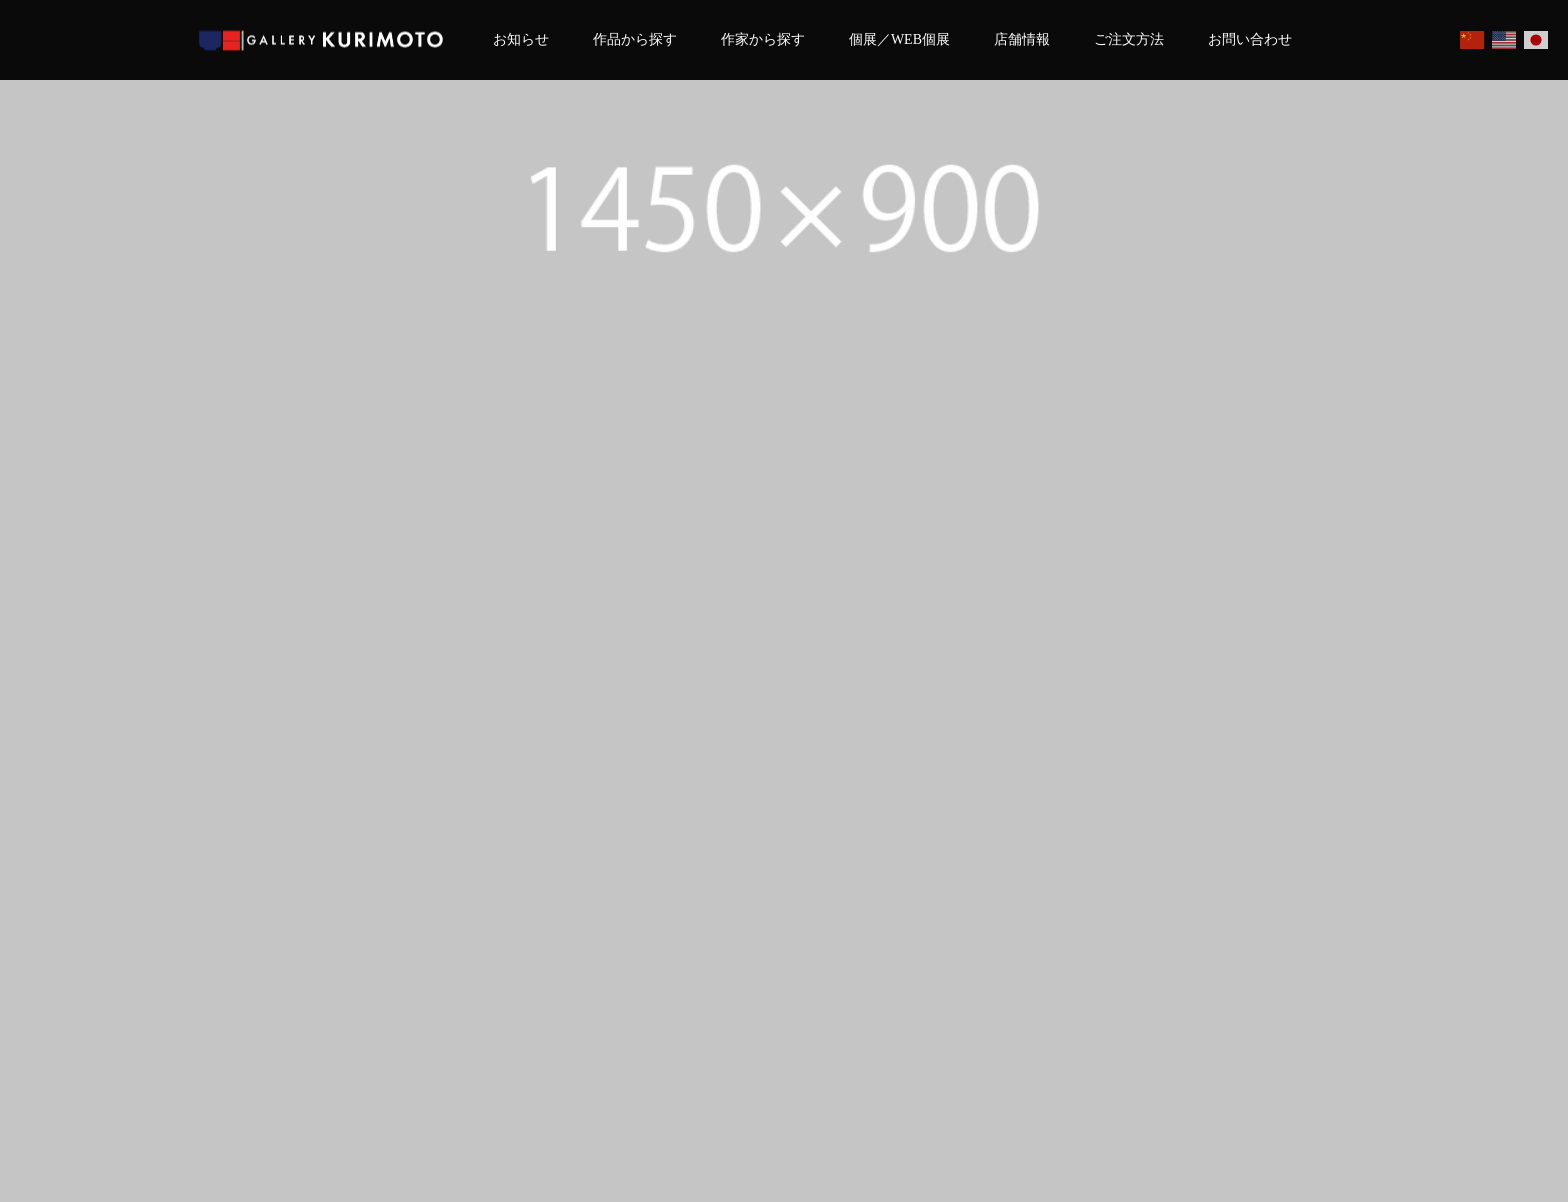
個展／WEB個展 (899, 39)
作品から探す (635, 39)
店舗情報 (1022, 39)
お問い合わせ (1250, 39)
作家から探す (763, 39)
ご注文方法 (1129, 39)
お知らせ (521, 39)
